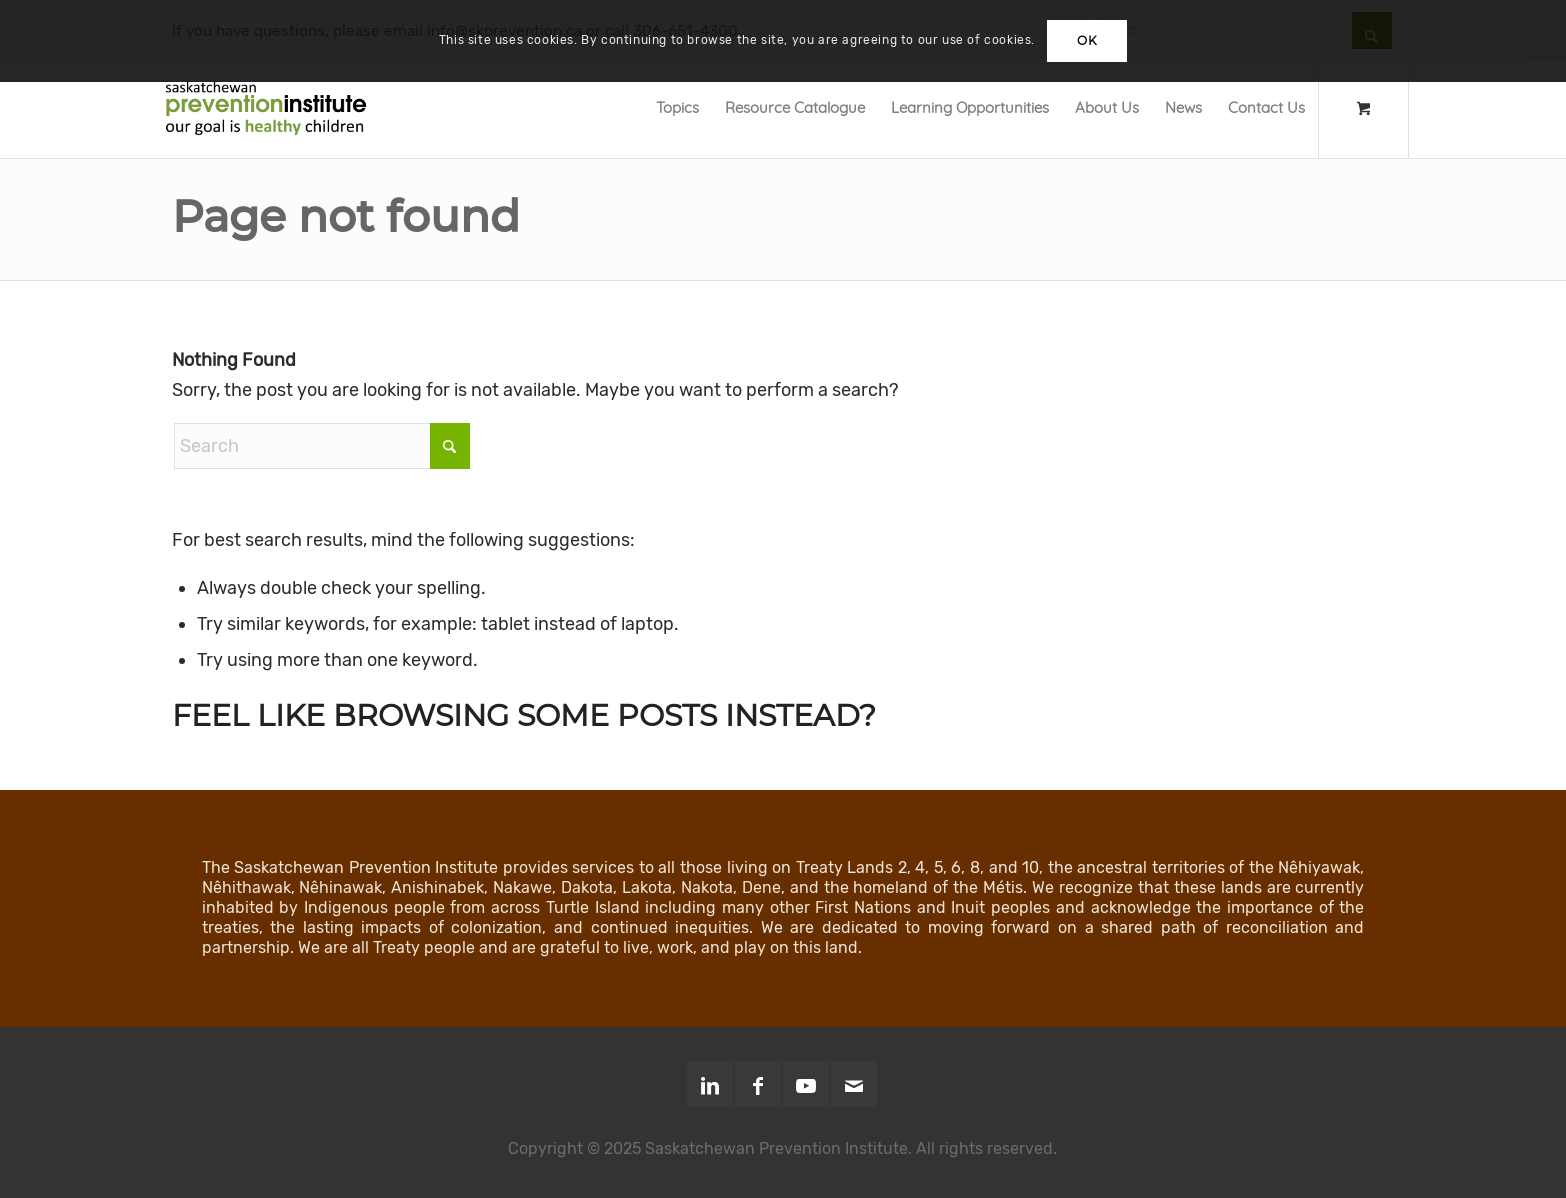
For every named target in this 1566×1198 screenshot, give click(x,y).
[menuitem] (677, 108)
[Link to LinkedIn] (710, 1084)
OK (1087, 40)
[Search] (322, 446)
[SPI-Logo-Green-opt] (266, 108)
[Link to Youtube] (806, 1084)
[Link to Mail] (854, 1084)
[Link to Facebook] (758, 1084)
